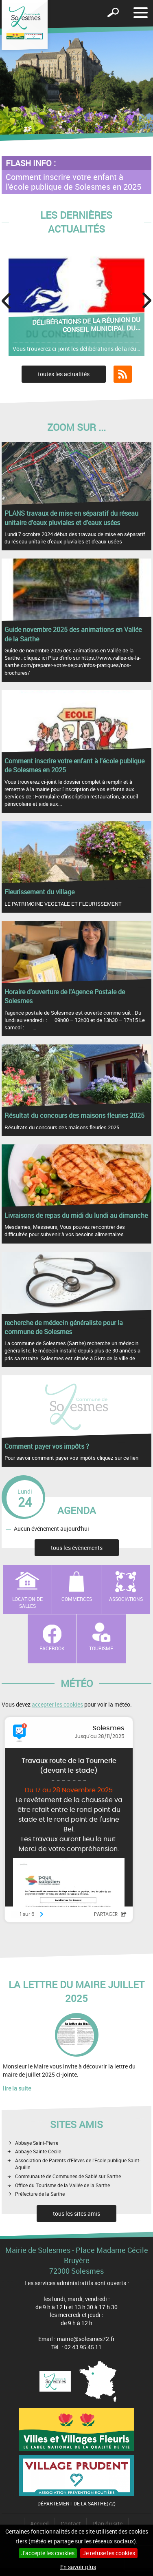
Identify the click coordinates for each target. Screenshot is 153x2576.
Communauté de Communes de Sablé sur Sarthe (68, 2176)
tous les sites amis (76, 2213)
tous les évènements (77, 1548)
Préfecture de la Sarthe (40, 2193)
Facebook (52, 1648)
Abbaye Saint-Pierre (36, 2142)
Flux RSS (123, 374)
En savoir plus (78, 2567)
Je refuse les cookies (109, 2553)
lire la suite (17, 2088)
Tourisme (101, 1648)
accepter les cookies (57, 1704)
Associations (126, 1599)
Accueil (39, 2523)
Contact (71, 2523)
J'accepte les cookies (47, 2553)
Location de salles (27, 1602)
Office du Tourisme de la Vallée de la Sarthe (62, 2185)
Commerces (76, 1599)
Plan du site (107, 2523)
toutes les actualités (64, 374)
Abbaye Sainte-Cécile (38, 2151)
